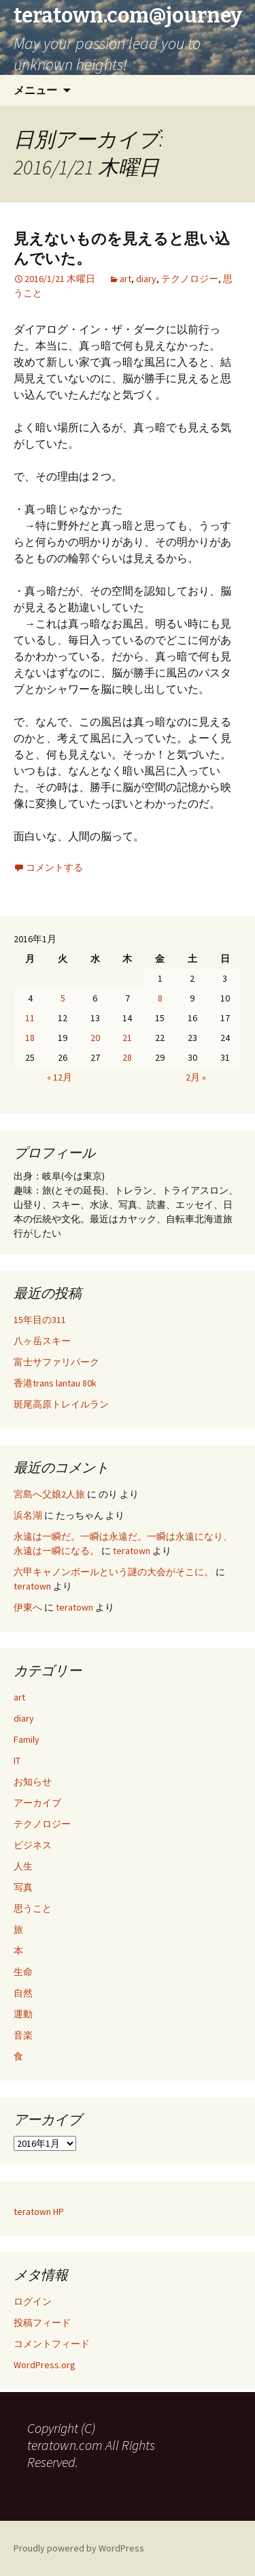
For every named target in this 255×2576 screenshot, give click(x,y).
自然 (23, 1993)
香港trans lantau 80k (55, 1383)
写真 (23, 1887)
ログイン (33, 2301)
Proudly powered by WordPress (79, 2548)
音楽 (23, 2035)
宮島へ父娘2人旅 (49, 1494)
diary (146, 279)
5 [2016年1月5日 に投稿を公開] (63, 998)
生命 (23, 1972)
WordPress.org (44, 2365)
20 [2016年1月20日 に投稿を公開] (95, 1037)
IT (17, 1760)
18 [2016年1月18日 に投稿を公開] (30, 1037)
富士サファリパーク (56, 1362)
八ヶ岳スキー (42, 1341)
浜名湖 (28, 1515)
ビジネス (33, 1845)
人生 (23, 1866)
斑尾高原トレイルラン (61, 1404)
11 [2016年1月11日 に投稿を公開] (30, 1018)
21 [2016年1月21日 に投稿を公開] (127, 1037)
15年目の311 (40, 1320)
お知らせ (33, 1781)
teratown (131, 1551)
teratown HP (39, 2211)
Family (26, 1739)
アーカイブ (37, 1803)
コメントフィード (52, 2344)
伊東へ (28, 1607)
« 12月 (59, 1077)
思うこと (33, 1908)
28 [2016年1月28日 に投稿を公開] (127, 1057)
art (125, 279)
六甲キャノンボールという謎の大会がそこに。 (114, 1572)
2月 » (196, 1077)
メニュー (35, 90)
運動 (23, 2014)
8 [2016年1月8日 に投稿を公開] (160, 998)
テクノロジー (189, 279)
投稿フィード (42, 2322)
